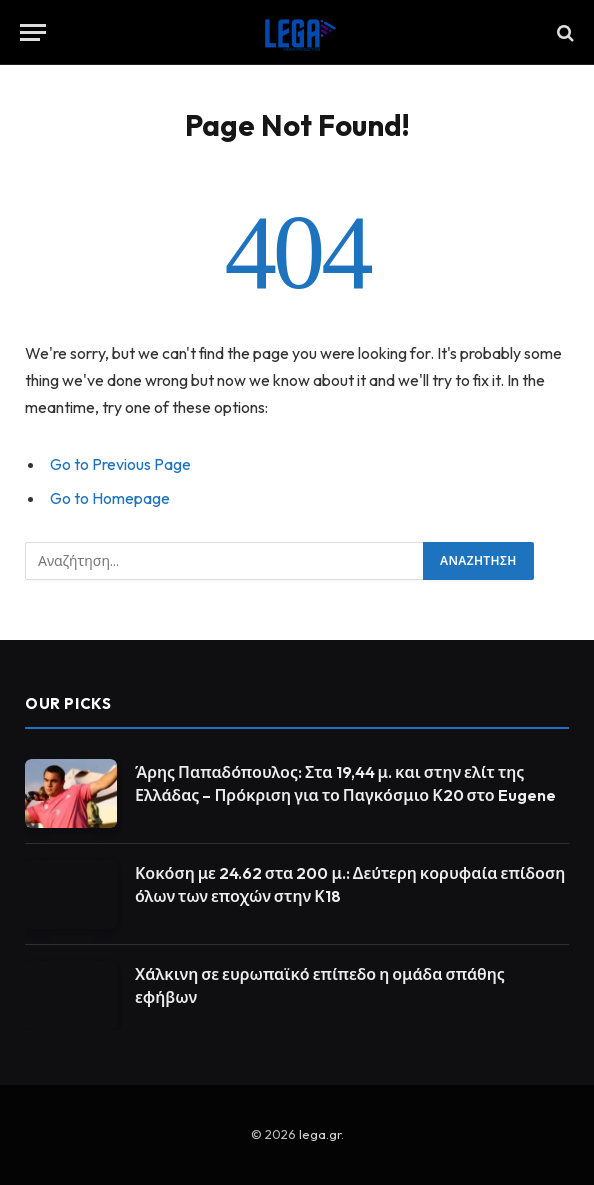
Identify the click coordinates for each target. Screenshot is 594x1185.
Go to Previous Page (120, 464)
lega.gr (320, 1134)
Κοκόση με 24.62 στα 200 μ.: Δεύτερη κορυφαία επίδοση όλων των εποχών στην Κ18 (350, 884)
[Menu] (33, 32)
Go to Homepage (110, 498)
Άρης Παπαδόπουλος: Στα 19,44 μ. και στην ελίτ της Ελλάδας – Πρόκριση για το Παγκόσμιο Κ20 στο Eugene (345, 783)
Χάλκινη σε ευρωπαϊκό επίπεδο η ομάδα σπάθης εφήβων (320, 985)
